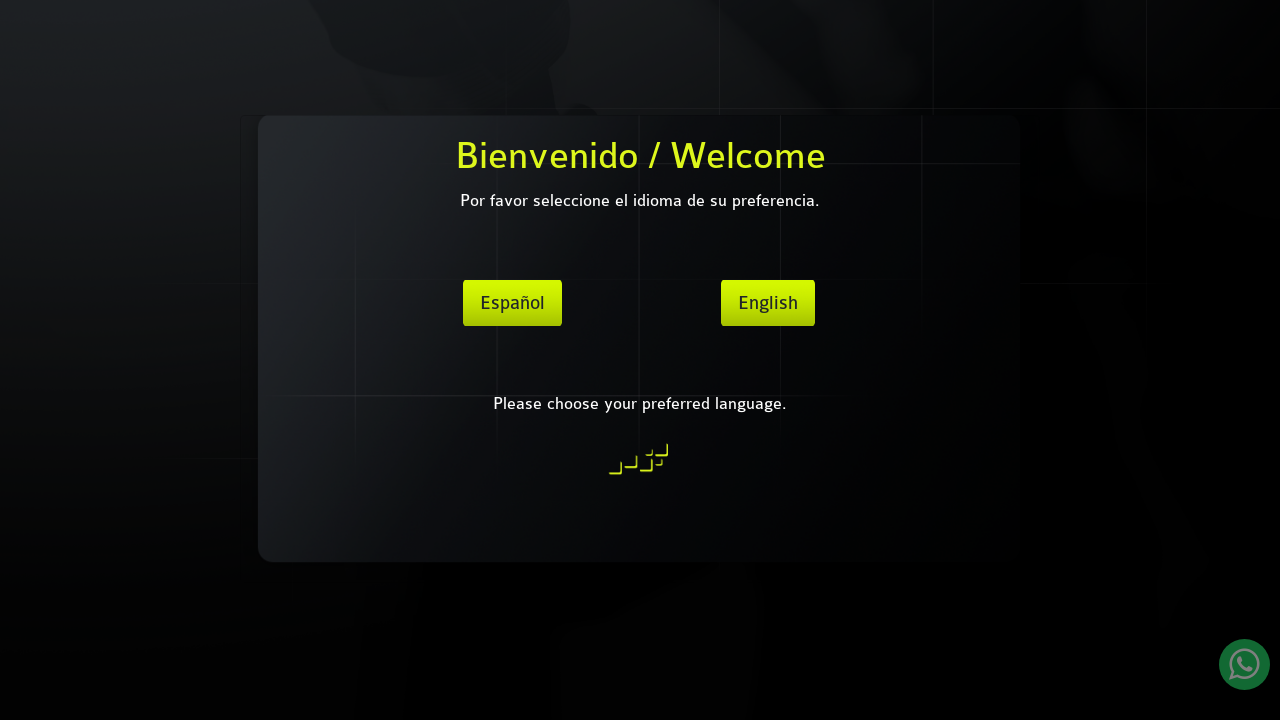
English (768, 303)
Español (512, 303)
